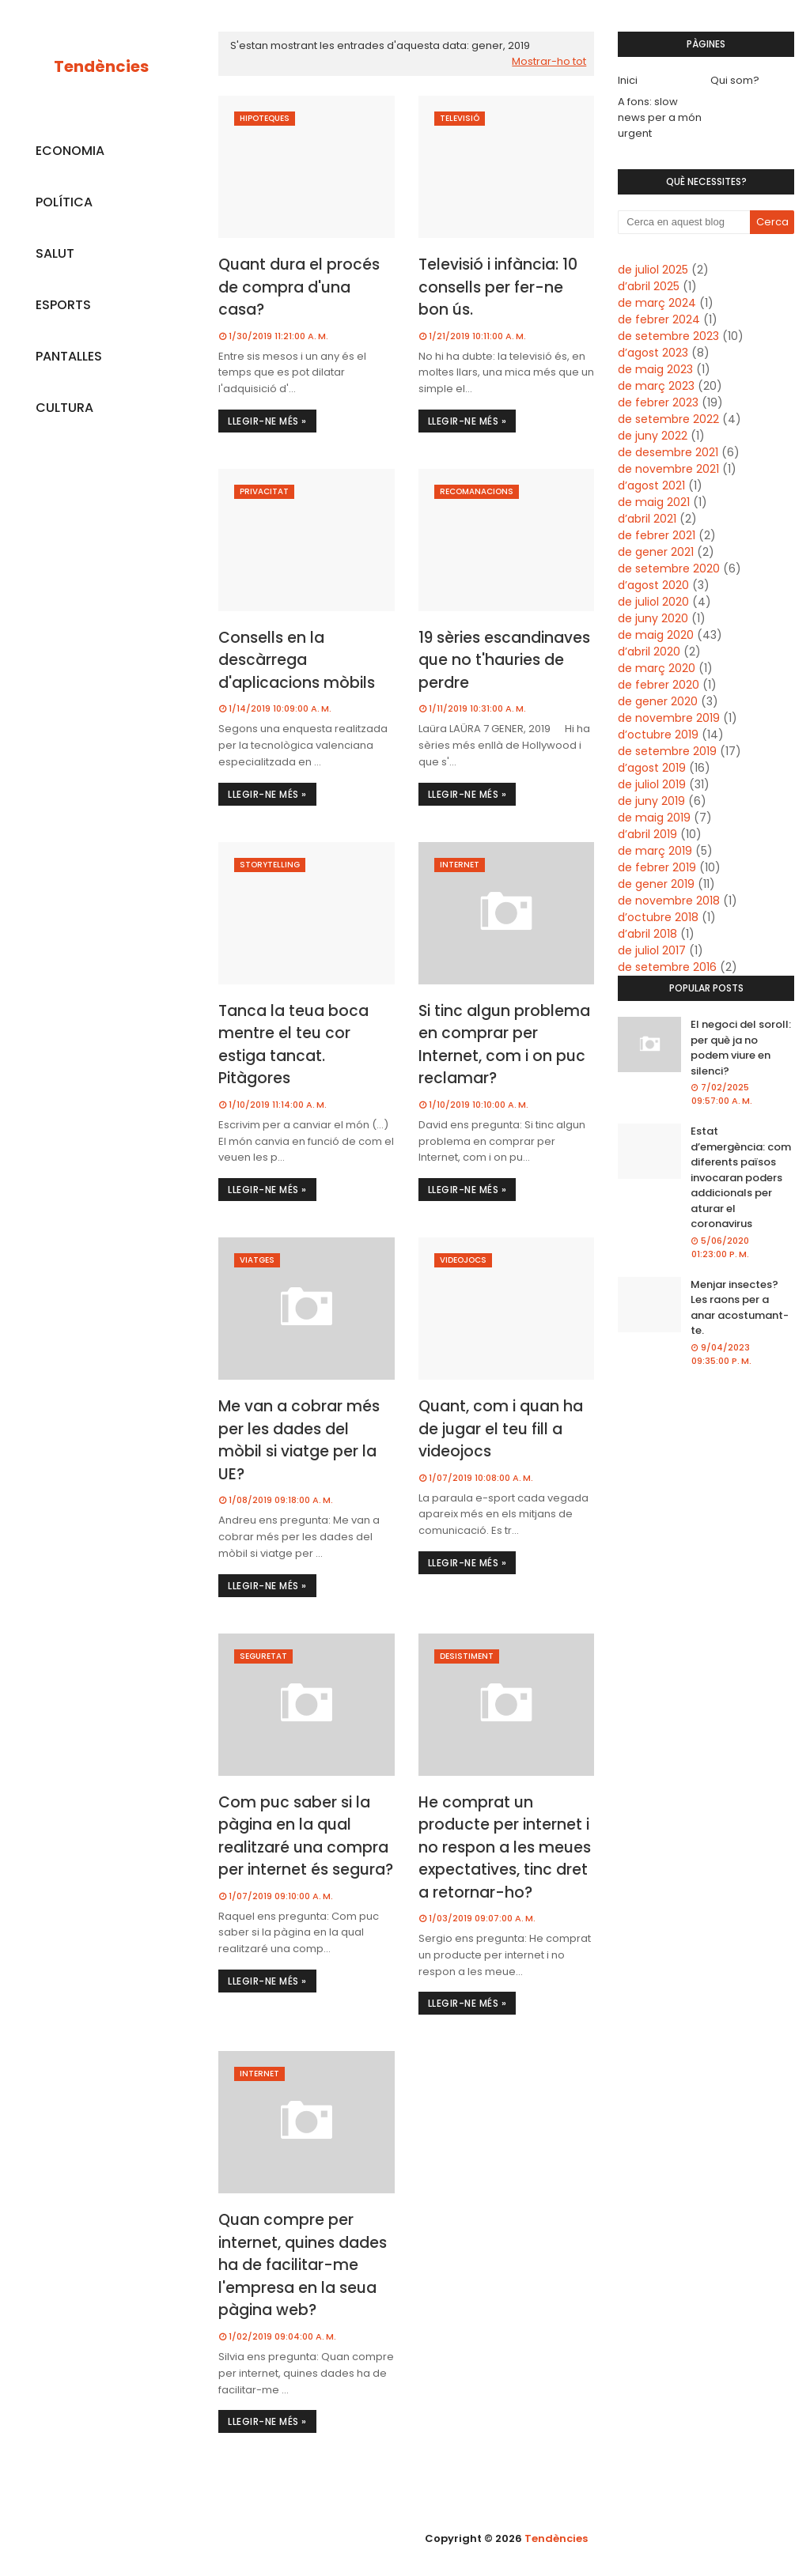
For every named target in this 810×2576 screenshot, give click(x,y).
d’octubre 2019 (658, 734)
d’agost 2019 (652, 768)
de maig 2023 (655, 369)
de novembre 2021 (668, 469)
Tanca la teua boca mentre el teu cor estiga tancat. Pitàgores (293, 1045)
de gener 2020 (658, 701)
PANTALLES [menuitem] (69, 356)
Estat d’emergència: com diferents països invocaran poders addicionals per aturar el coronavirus (741, 1177)
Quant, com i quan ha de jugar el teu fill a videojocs (500, 1429)
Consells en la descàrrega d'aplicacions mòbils (296, 660)
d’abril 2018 (647, 934)
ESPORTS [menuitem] (63, 305)
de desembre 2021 (668, 452)
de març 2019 (655, 851)
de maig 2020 (656, 635)
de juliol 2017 (652, 950)
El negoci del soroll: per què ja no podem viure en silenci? (741, 1047)
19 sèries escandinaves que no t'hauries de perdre (504, 660)
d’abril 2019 (647, 834)
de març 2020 (656, 668)
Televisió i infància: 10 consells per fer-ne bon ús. (497, 287)
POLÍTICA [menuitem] (64, 202)
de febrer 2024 (659, 319)
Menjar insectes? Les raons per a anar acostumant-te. (740, 1308)
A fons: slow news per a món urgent (660, 117)
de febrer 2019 (657, 867)
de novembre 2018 (669, 900)
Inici (628, 80)
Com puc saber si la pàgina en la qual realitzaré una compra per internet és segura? (305, 1836)
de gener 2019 (656, 884)
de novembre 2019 (669, 718)
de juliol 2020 (653, 602)
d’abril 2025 (648, 286)
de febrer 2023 (658, 402)
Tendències (101, 66)
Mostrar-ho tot (549, 61)
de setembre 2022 (668, 419)
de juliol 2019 (652, 784)
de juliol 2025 (653, 270)
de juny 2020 (653, 618)
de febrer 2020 (658, 685)
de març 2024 (657, 303)
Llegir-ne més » (267, 421)
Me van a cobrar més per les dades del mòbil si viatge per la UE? (299, 1440)
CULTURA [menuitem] (64, 407)
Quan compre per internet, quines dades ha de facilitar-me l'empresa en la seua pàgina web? (302, 2265)
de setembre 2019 (667, 751)
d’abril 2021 (647, 519)
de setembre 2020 (669, 568)
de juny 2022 (652, 436)
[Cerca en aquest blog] (684, 222)
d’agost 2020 (653, 585)
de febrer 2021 (656, 535)
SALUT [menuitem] (55, 253)
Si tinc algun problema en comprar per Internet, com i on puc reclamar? (504, 1045)
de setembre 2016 (667, 967)
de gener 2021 (656, 552)
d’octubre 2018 (658, 917)
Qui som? (734, 80)
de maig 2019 (654, 817)
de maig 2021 (654, 502)
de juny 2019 (651, 801)
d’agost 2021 (651, 485)
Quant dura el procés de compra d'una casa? (299, 287)
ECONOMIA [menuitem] (70, 151)
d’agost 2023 (653, 353)
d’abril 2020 (649, 651)
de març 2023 (656, 386)
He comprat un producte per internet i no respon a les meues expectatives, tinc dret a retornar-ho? (504, 1847)
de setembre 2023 (668, 336)
